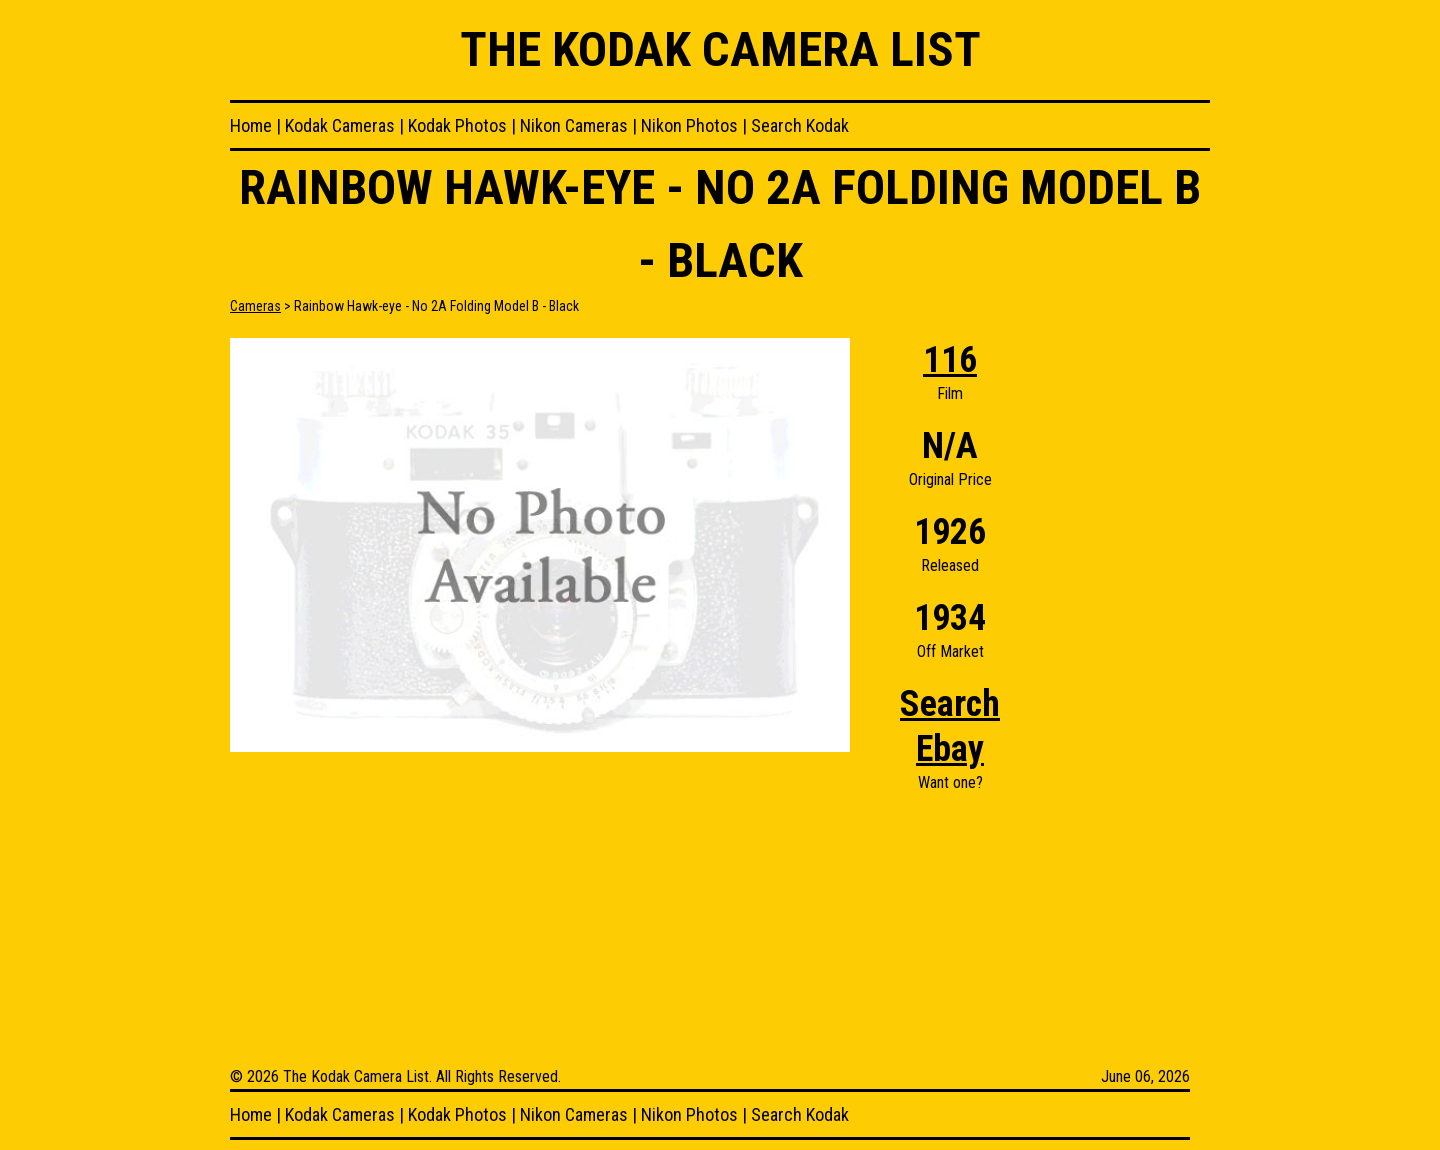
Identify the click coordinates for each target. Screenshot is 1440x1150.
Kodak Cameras (340, 125)
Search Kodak (800, 125)
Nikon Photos (689, 125)
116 (950, 360)
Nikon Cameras (574, 125)
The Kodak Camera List (720, 49)
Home (251, 125)
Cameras (255, 306)
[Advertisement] (1130, 638)
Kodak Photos (457, 125)
